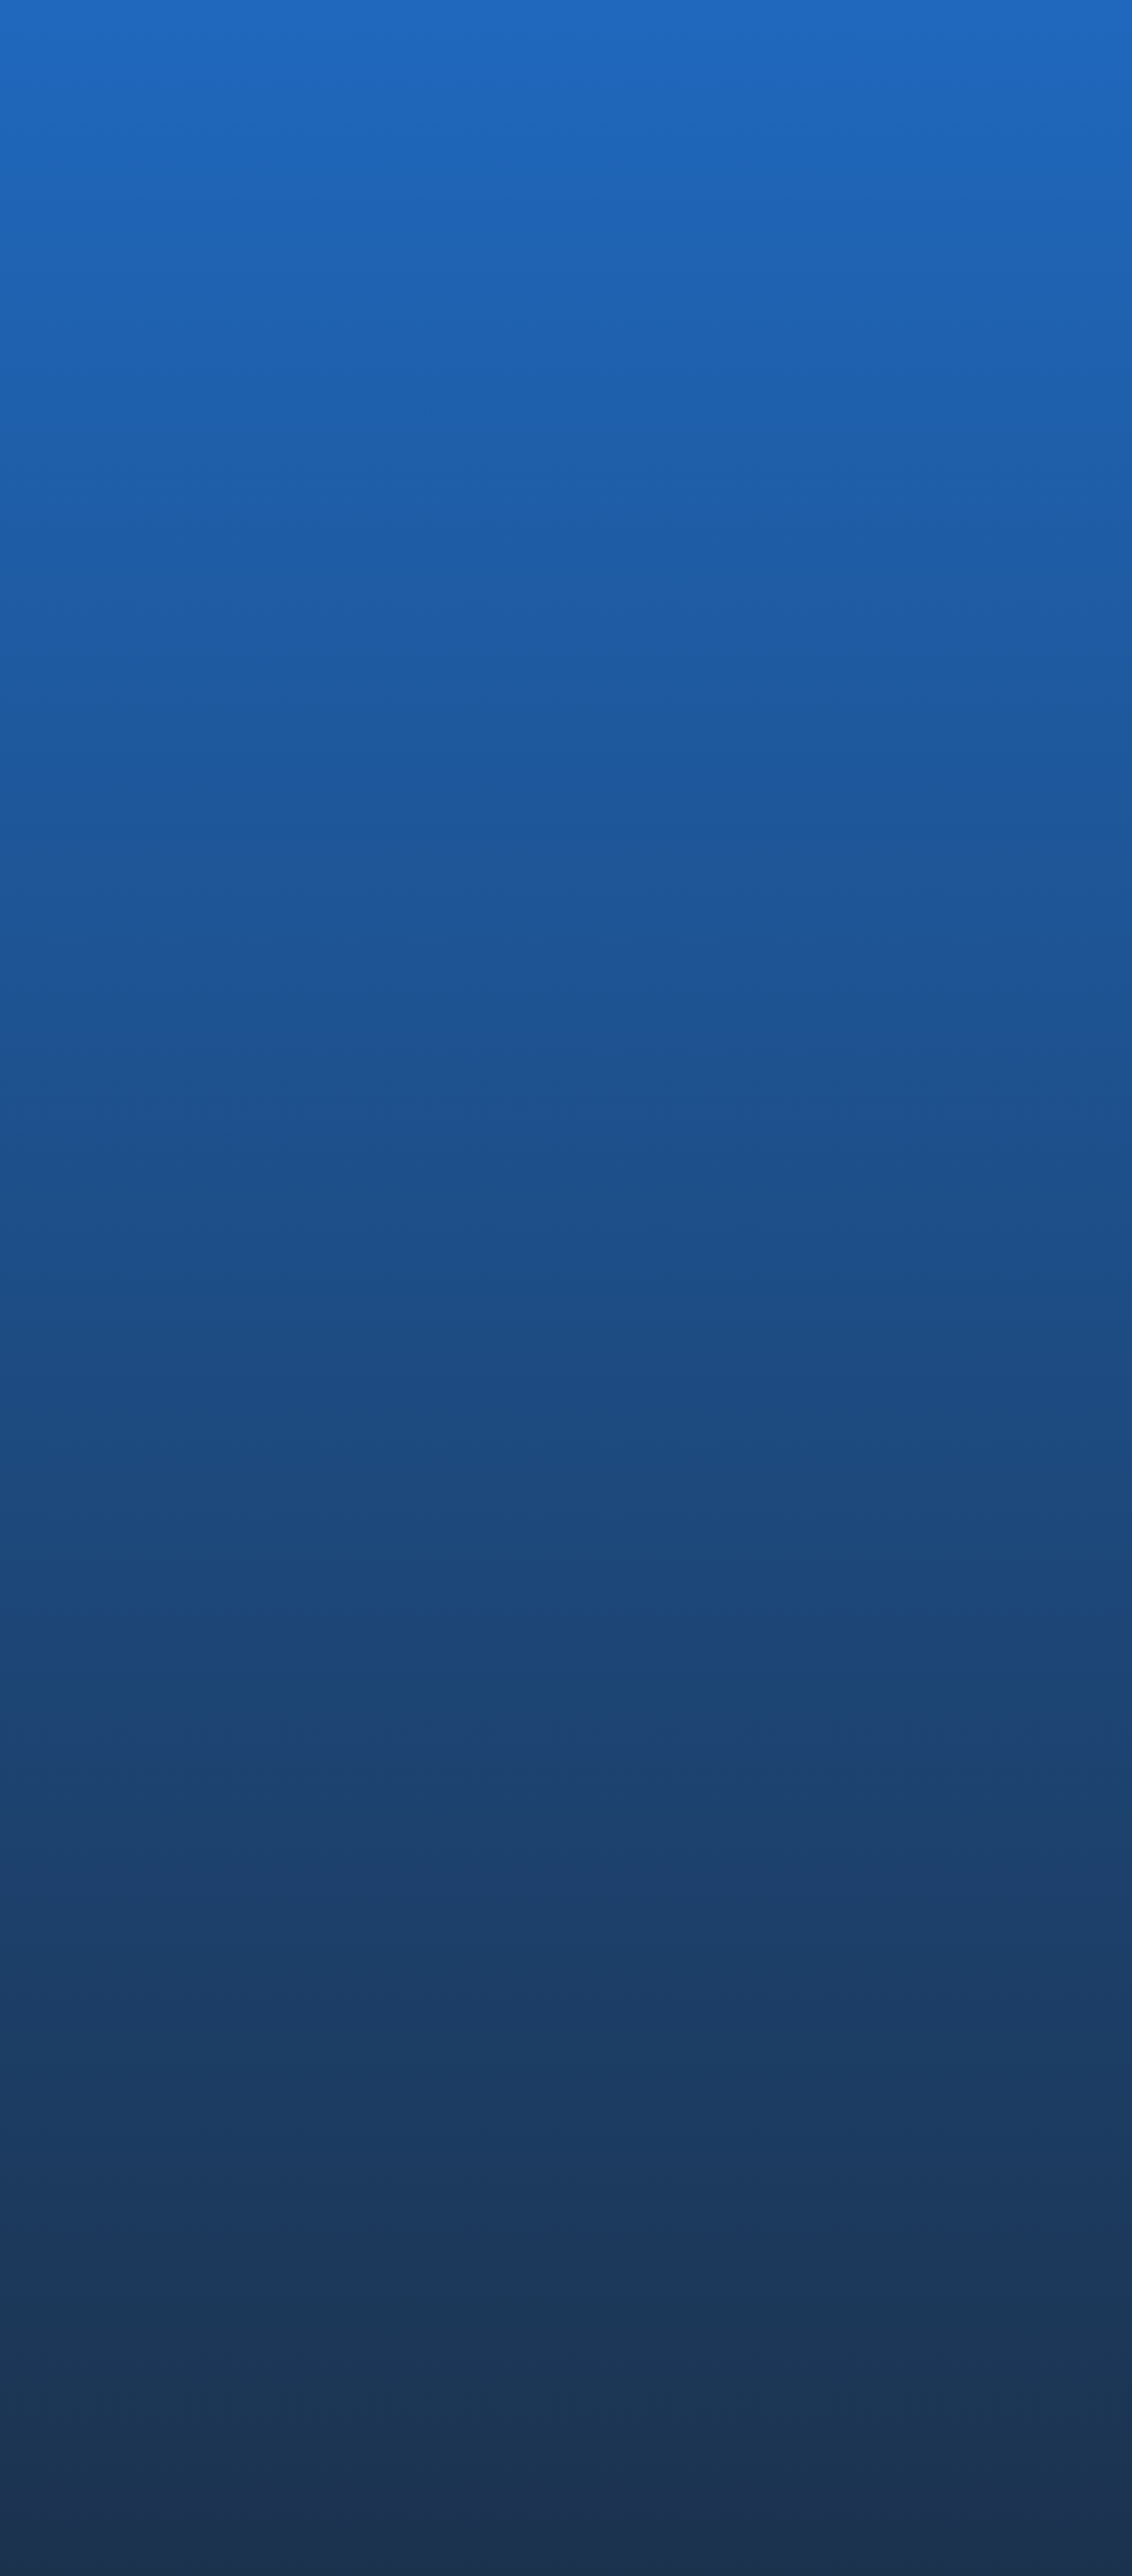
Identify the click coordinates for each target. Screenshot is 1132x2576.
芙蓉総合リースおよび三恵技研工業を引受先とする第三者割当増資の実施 (570, 1133)
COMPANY (625, 1990)
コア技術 (882, 2020)
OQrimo (617, 2260)
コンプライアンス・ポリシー (661, 2448)
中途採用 (882, 2210)
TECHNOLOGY (905, 1990)
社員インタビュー (907, 2260)
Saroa (610, 2285)
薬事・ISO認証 (898, 2071)
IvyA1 (608, 2235)
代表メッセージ (638, 2020)
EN (1062, 31)
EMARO (616, 2210)
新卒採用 (882, 2235)
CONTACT (887, 2354)
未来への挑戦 (895, 2096)
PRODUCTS (630, 2179)
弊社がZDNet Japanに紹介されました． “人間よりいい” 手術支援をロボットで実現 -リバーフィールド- (231, 1142)
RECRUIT (882, 2179)
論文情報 (882, 2121)
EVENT (163, 685)
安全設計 (882, 2045)
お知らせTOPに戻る (154, 1235)
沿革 (606, 2045)
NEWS (870, 2305)
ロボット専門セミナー (488, 891)
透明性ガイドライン (827, 2448)
